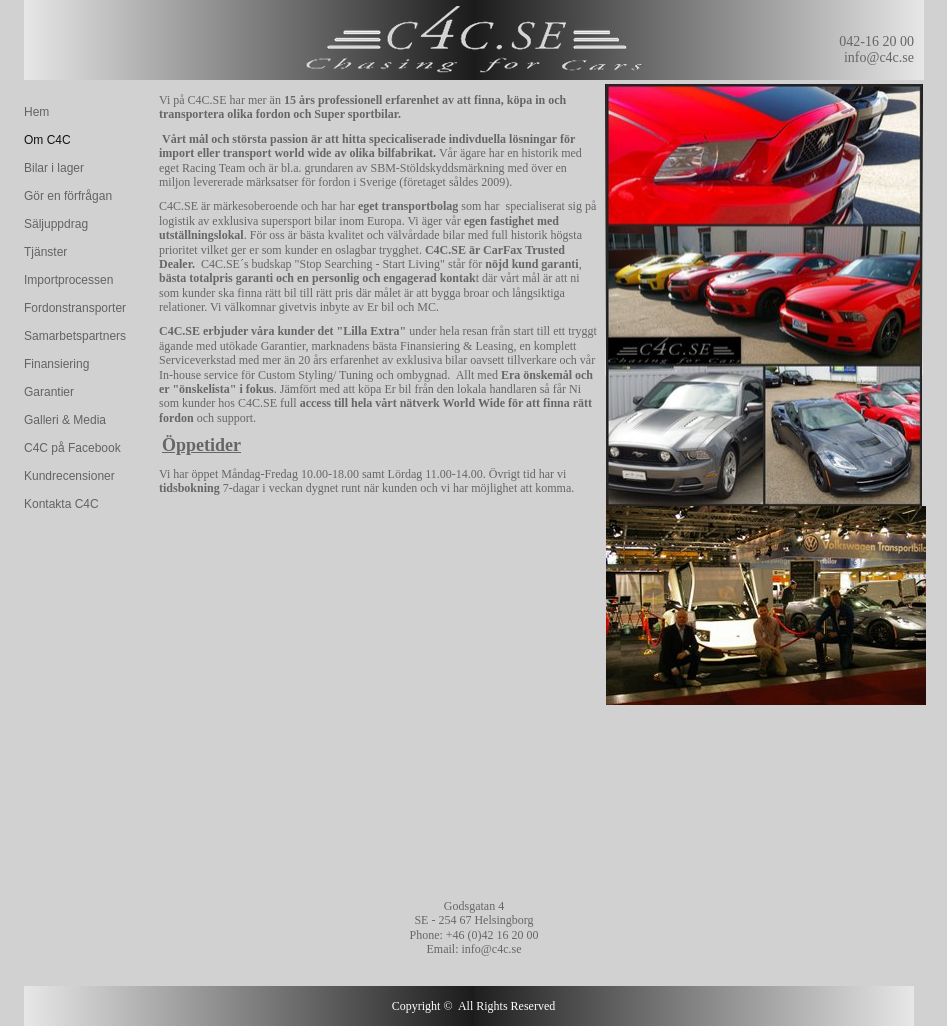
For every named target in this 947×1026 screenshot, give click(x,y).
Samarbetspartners (75, 336)
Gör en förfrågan (68, 196)
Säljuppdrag (56, 224)
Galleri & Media (65, 420)
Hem (36, 112)
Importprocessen (68, 280)
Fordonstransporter (75, 308)
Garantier (49, 392)
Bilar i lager (54, 168)
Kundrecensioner (69, 476)
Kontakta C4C (61, 504)
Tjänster (45, 252)
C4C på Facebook (72, 448)
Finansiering (56, 364)
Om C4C (47, 140)
